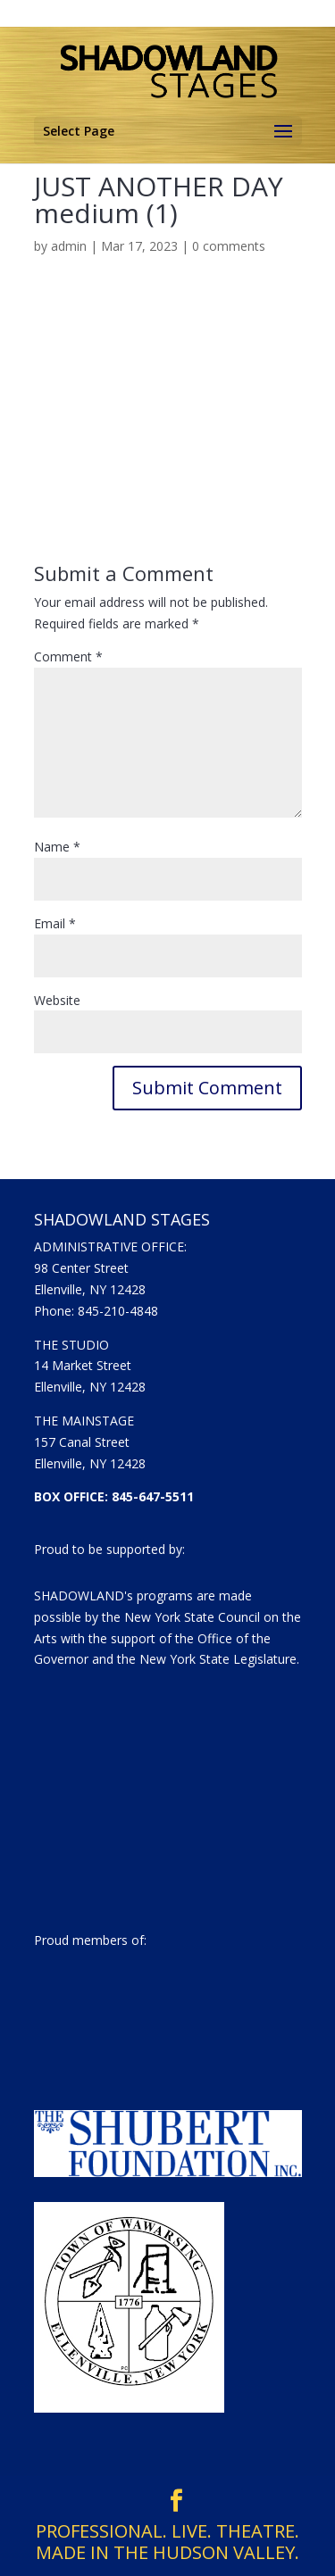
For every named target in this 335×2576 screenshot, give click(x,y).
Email (55, 923)
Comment (68, 656)
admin (69, 245)
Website (57, 1000)
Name (57, 846)
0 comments (228, 245)
